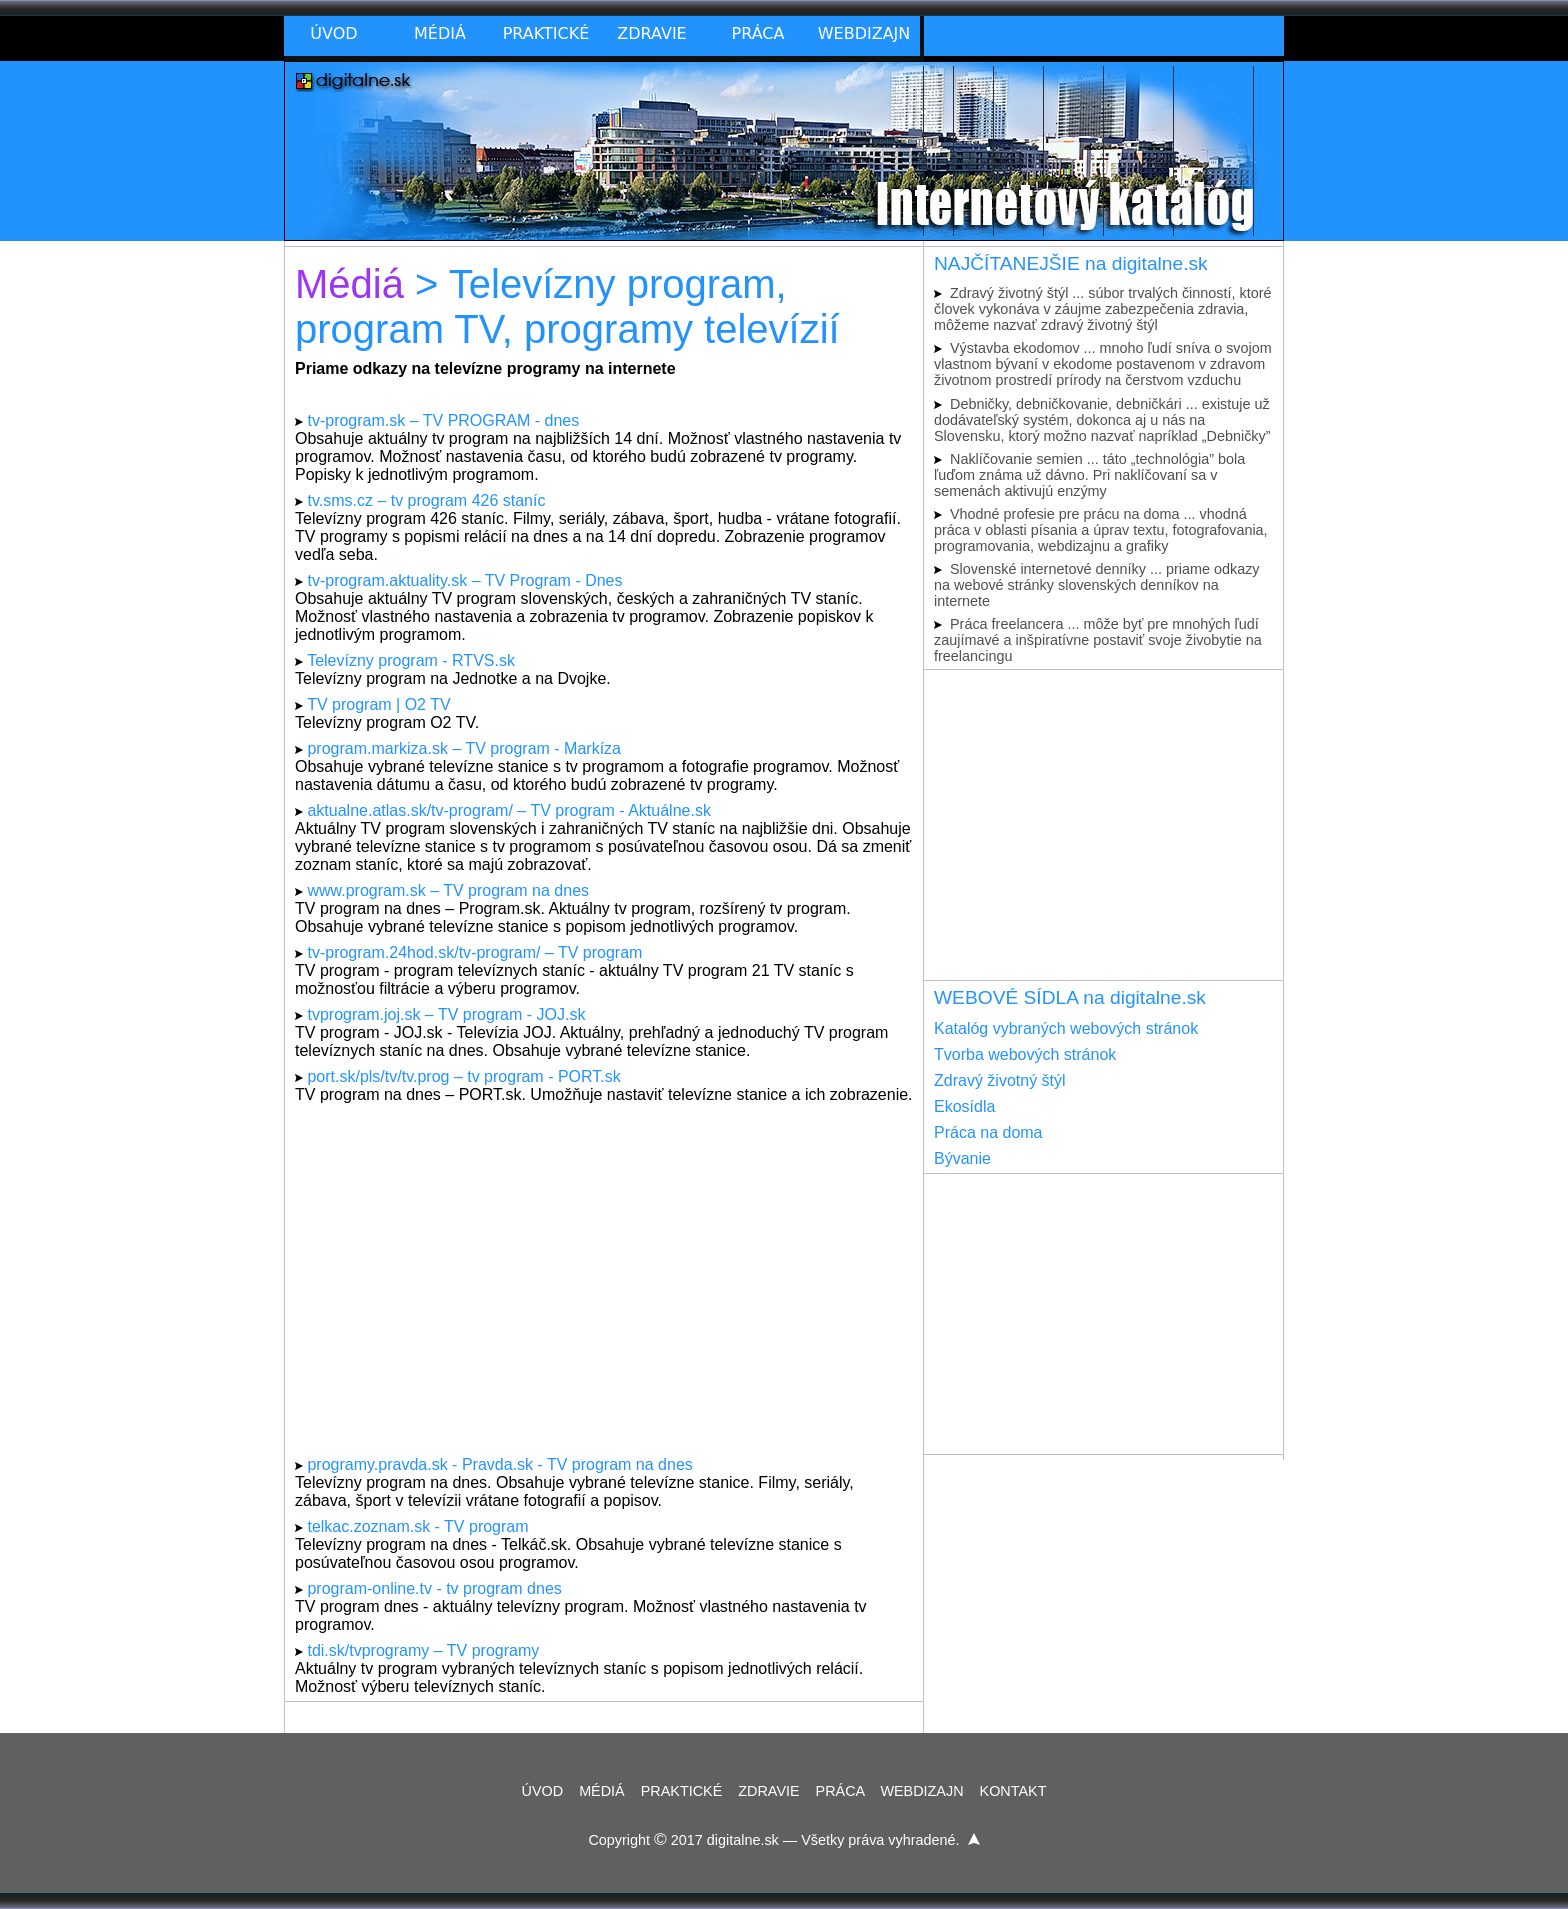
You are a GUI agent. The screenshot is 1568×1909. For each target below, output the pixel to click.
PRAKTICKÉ (682, 1791)
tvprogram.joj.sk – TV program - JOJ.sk (446, 1014)
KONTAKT (1013, 1791)
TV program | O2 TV (378, 704)
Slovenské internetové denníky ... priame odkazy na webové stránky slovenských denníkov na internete (1097, 585)
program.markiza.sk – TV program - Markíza (464, 748)
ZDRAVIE (768, 1791)
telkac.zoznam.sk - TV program (417, 1526)
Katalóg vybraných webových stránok (1066, 1028)
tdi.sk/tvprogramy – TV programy (423, 1650)
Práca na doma (988, 1132)
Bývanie (962, 1158)
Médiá (349, 284)
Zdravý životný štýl (1000, 1080)
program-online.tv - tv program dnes (434, 1588)
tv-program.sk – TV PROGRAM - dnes (443, 420)
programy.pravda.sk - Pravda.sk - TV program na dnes (499, 1464)
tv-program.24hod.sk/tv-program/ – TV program (474, 952)
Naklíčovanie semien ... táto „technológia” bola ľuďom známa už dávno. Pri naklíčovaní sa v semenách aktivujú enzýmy (1089, 475)
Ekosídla (964, 1106)
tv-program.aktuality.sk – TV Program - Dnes (464, 580)
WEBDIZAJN (921, 1791)
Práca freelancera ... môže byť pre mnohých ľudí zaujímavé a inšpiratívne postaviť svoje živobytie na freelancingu (1098, 640)
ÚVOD (543, 1791)
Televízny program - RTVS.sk (411, 660)
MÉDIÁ (602, 1791)
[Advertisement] (604, 1280)
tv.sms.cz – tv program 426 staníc (426, 500)
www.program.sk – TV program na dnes (448, 890)
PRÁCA (840, 1791)
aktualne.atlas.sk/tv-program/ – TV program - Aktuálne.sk (508, 810)
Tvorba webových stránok (1025, 1054)
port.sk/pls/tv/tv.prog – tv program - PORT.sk (463, 1076)
